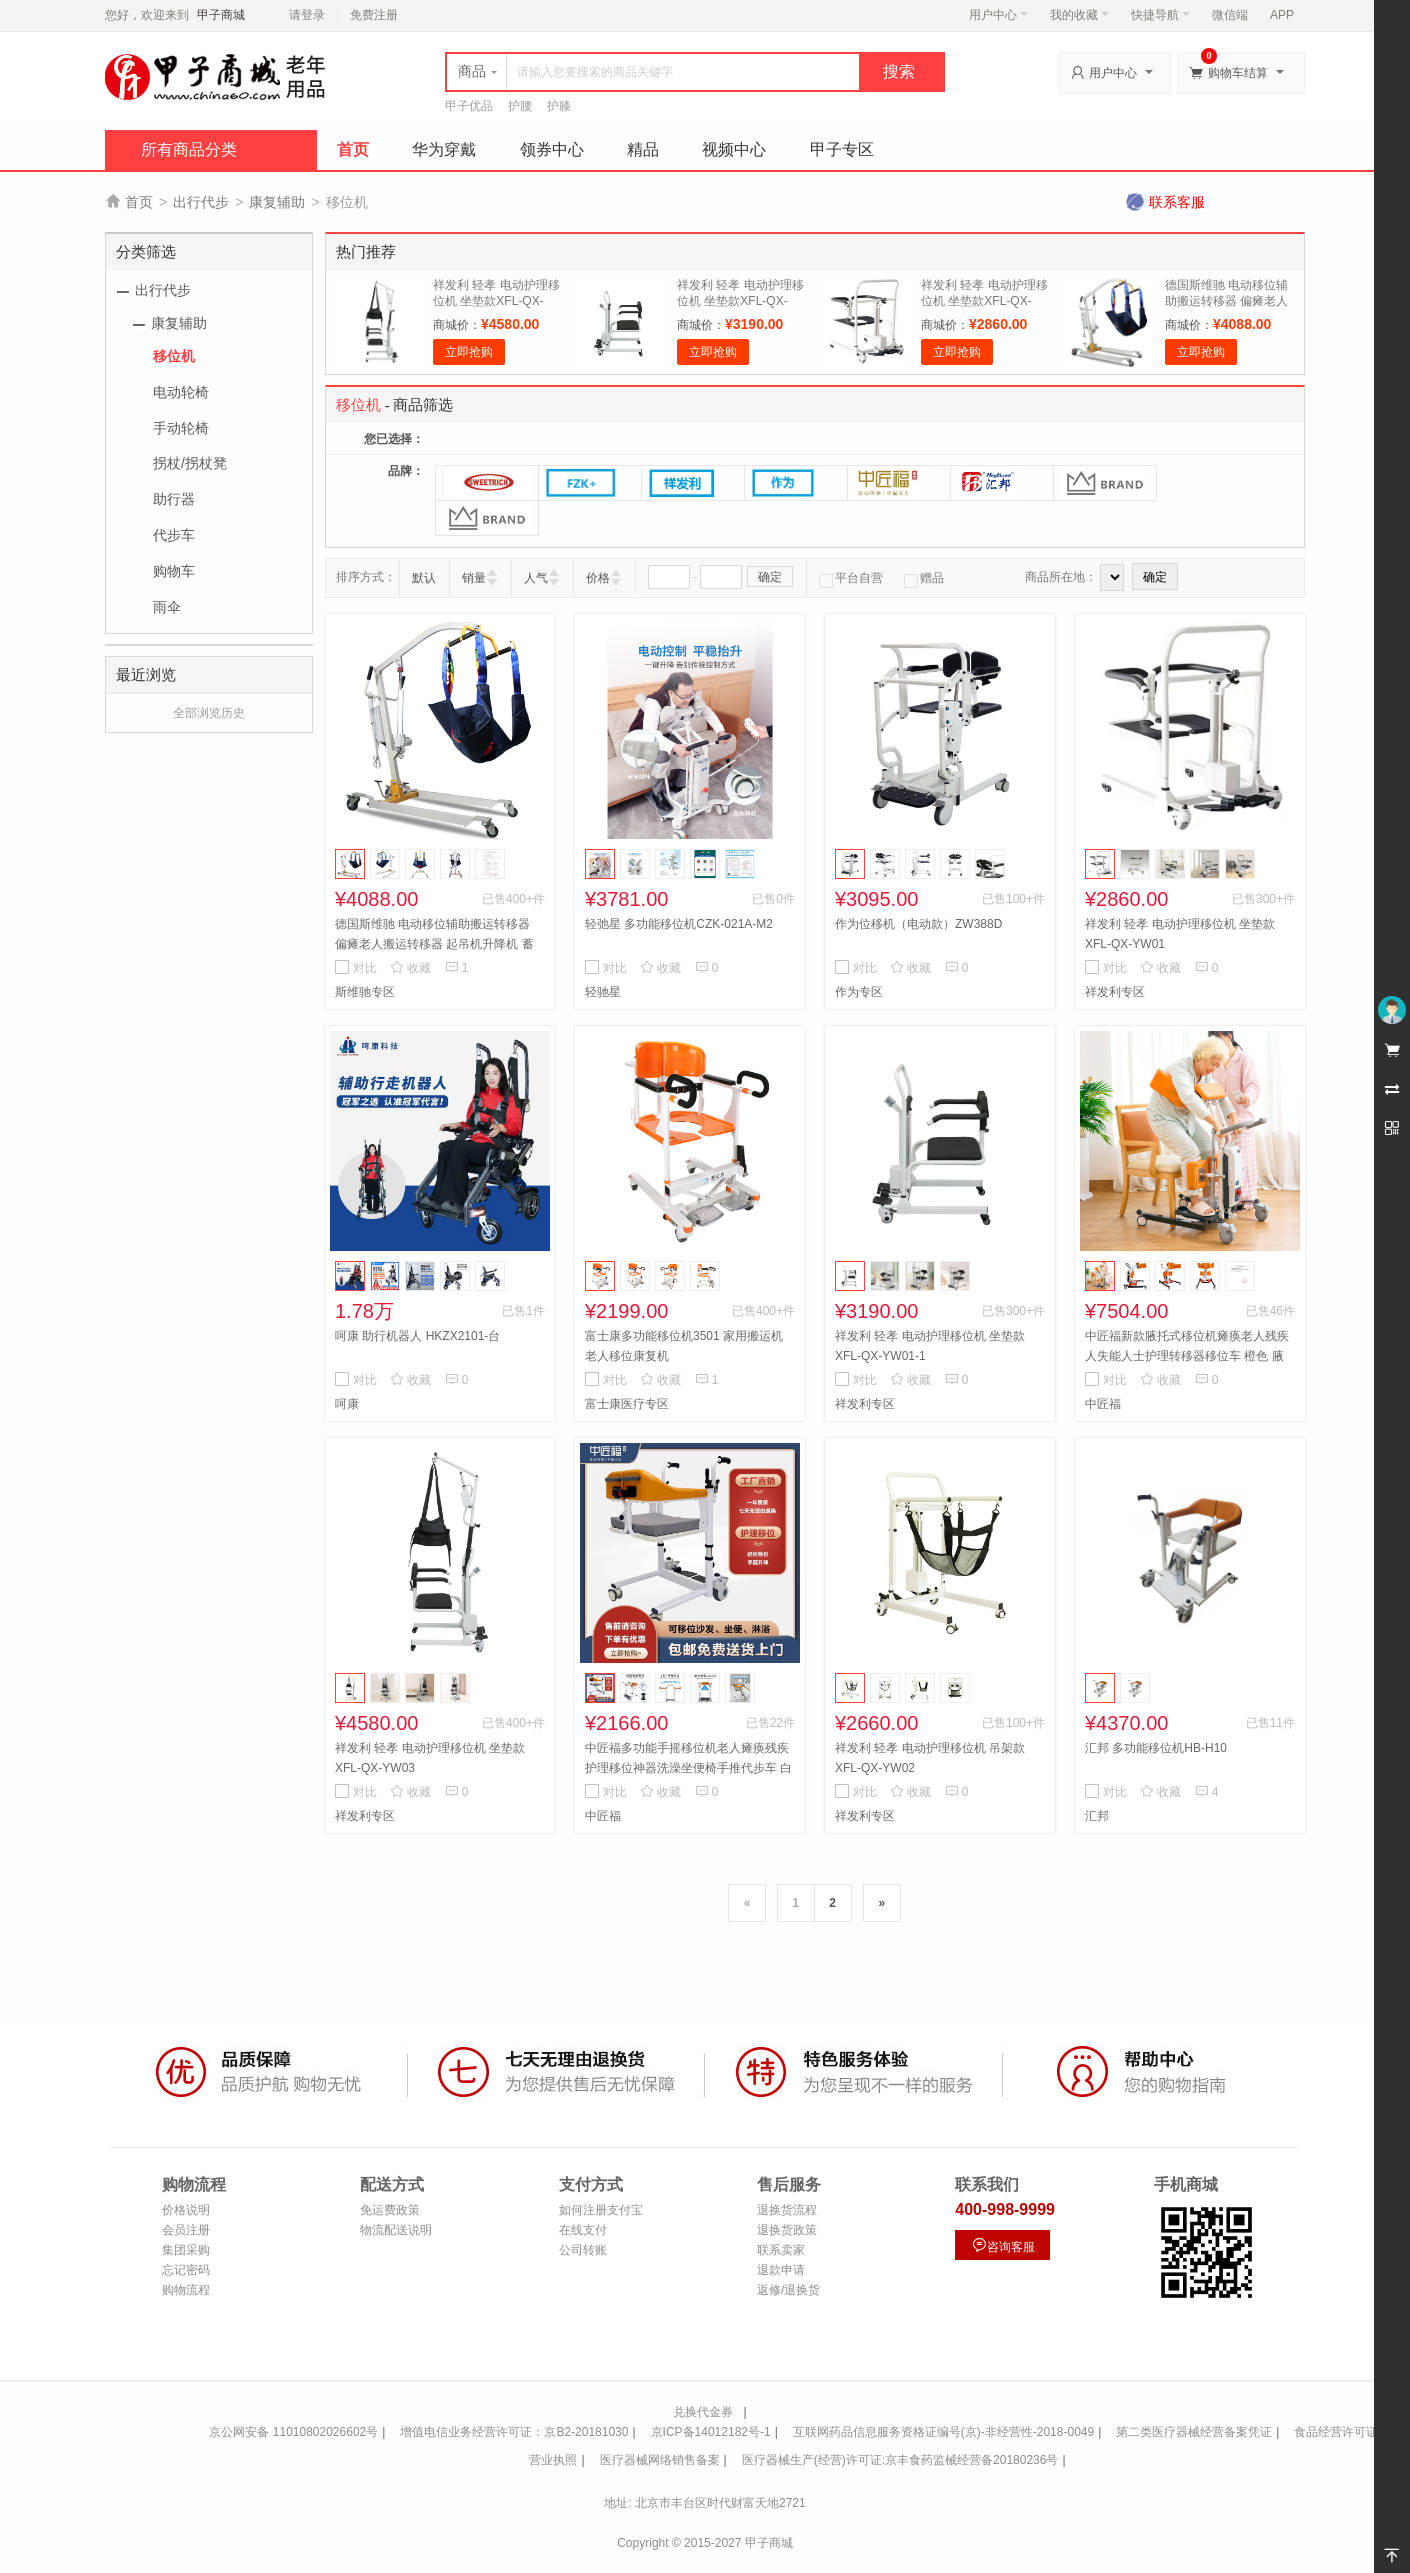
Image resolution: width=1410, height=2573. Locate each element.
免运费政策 (390, 2210)
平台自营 (851, 578)
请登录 (307, 15)
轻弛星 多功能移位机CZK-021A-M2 (679, 924)
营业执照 (553, 2460)
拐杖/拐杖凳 (190, 463)
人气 (536, 578)
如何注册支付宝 (601, 2210)
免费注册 (374, 15)
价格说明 (186, 2210)
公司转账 (583, 2250)
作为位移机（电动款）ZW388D (918, 924)
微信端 (1230, 15)
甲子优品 (469, 106)
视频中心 (734, 149)
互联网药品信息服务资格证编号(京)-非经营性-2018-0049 (943, 2432)
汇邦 (1097, 1816)
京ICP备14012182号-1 (711, 2432)
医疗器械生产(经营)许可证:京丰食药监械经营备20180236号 (900, 2460)
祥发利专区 (1115, 992)
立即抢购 (469, 352)
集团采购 (186, 2250)
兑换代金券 (703, 2412)
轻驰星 (603, 992)
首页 (353, 149)
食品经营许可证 (1336, 2432)
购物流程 (186, 2290)
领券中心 (552, 149)
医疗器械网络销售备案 (660, 2460)
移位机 (174, 356)
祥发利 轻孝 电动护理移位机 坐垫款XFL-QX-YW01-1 (740, 301)
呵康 (347, 1404)
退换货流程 (787, 2210)
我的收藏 (1079, 15)
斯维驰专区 (365, 992)
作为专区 (859, 992)
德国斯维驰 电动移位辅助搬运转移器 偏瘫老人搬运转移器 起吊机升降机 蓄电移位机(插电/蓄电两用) (434, 944)
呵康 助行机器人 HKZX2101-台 (417, 1336)
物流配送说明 (396, 2230)
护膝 (559, 106)
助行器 (174, 499)
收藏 (410, 968)
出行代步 (201, 202)
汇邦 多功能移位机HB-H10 (1156, 1748)
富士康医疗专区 (627, 1404)
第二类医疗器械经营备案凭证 (1194, 2432)
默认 (424, 578)
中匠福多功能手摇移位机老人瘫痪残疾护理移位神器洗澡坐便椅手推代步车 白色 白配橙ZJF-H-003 (688, 1768)
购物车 (174, 571)
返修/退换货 (788, 2290)
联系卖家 (781, 2250)
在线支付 (583, 2230)
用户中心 (998, 15)
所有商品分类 (189, 149)
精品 (643, 149)
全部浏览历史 (209, 713)
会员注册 (186, 2230)
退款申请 (781, 2270)
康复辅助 (277, 202)
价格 (598, 578)
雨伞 (167, 607)
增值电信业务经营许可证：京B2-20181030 (514, 2432)
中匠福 (1103, 1404)
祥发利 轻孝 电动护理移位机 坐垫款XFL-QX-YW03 (496, 301)
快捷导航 (1160, 15)
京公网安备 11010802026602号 (293, 2432)
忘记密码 (186, 2270)
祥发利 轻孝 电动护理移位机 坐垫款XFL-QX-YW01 (984, 301)
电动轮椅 (181, 392)
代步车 (174, 535)
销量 (474, 578)
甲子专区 (842, 149)
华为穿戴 (444, 149)
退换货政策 (787, 2230)
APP (1282, 15)
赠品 (924, 578)
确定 (770, 577)
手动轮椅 (181, 428)
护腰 (520, 106)
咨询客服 (1003, 2245)
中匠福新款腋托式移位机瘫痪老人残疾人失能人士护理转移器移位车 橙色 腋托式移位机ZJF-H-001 (1187, 1356)
